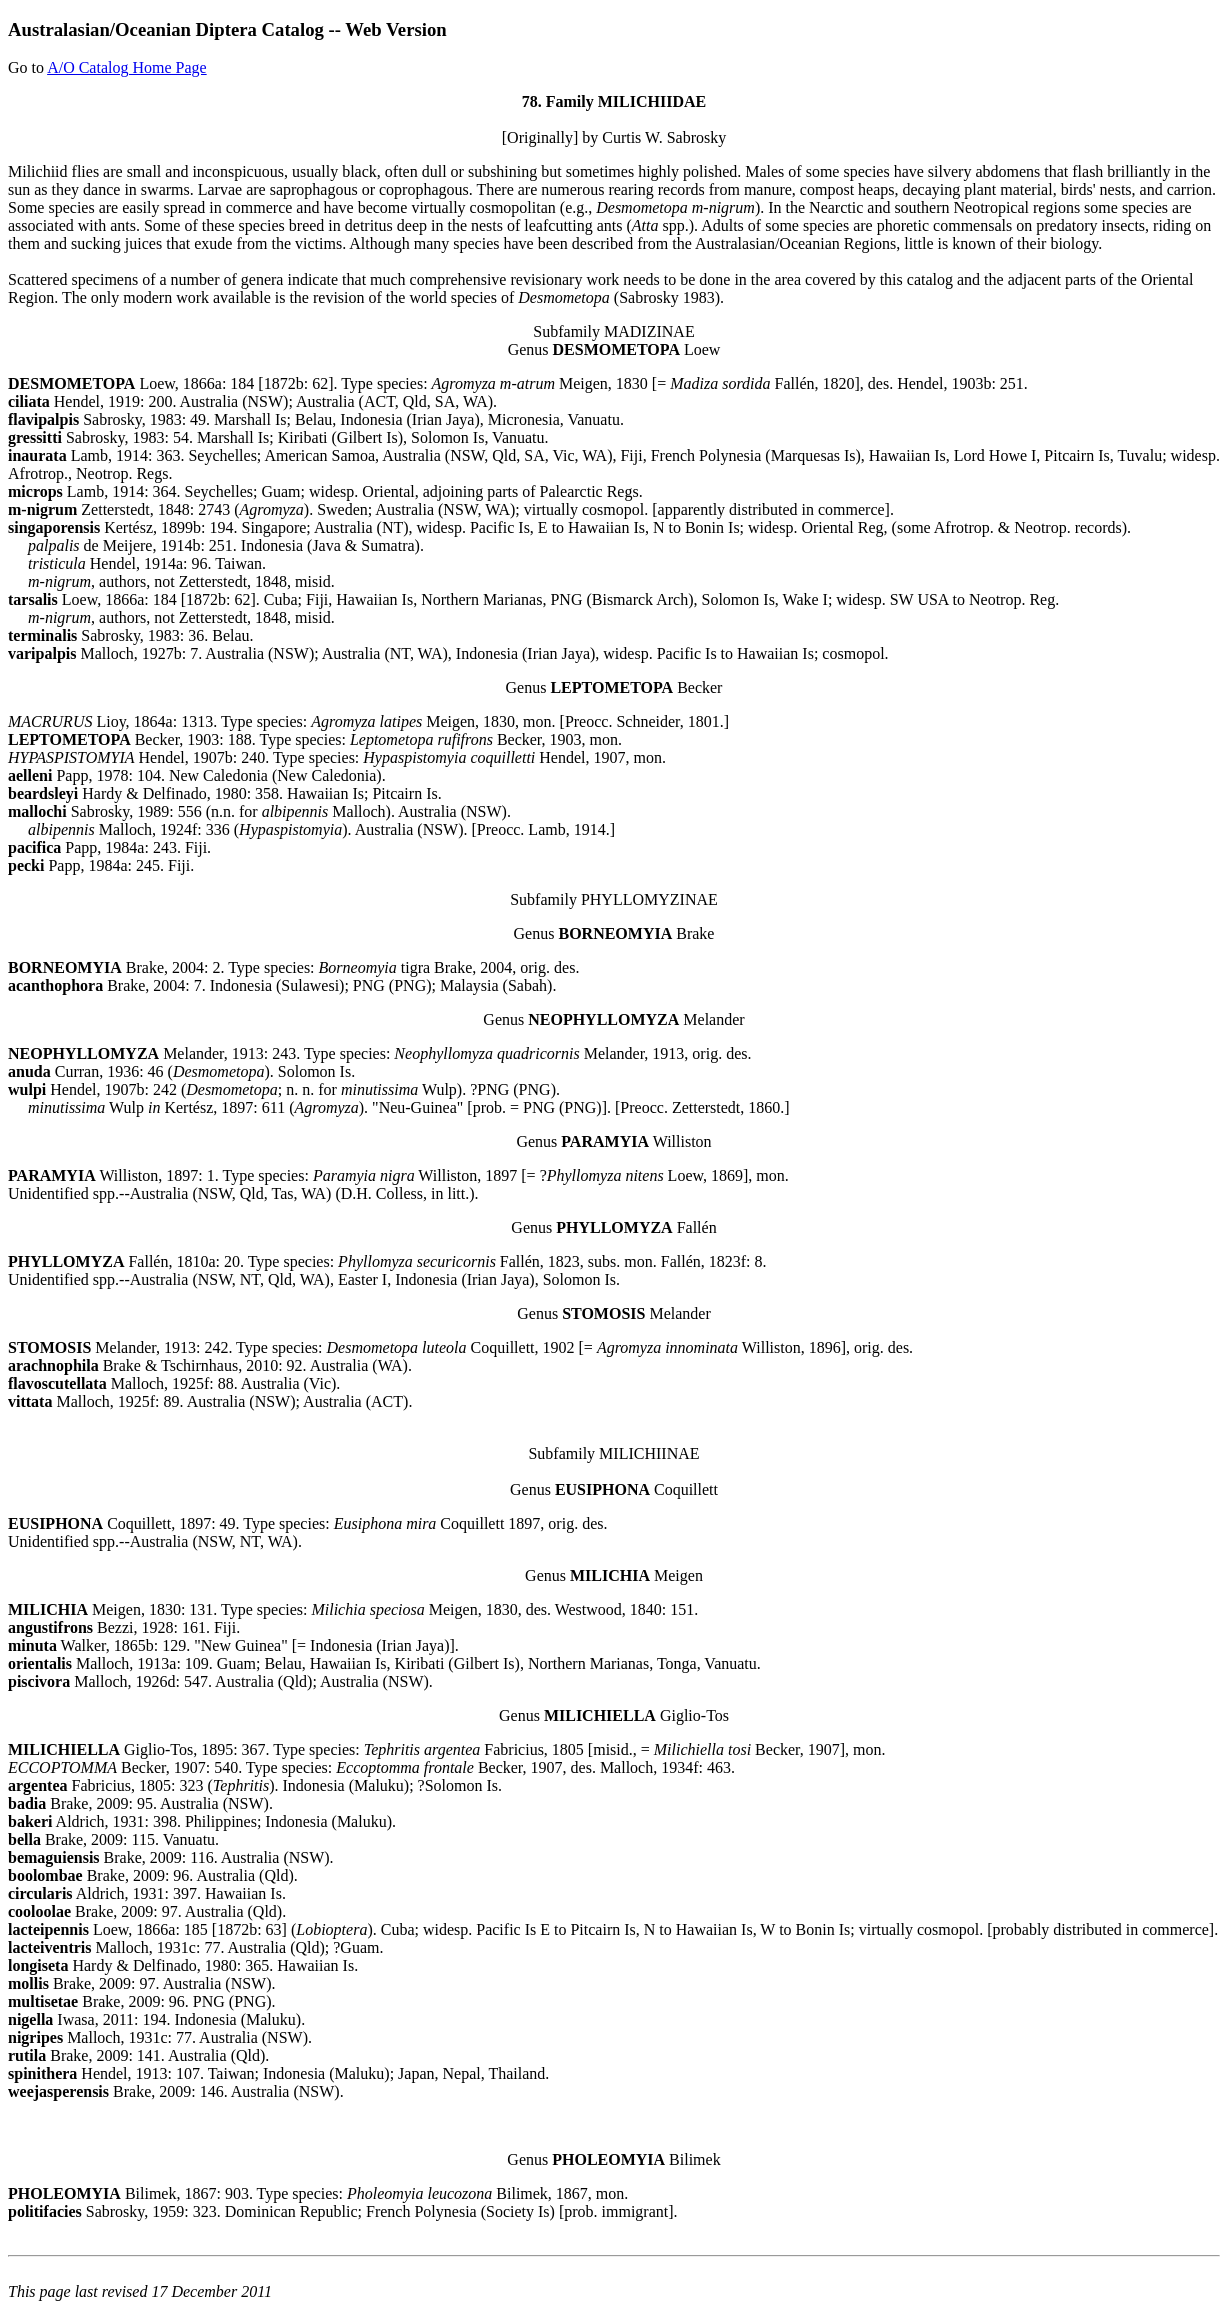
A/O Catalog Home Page (127, 67)
